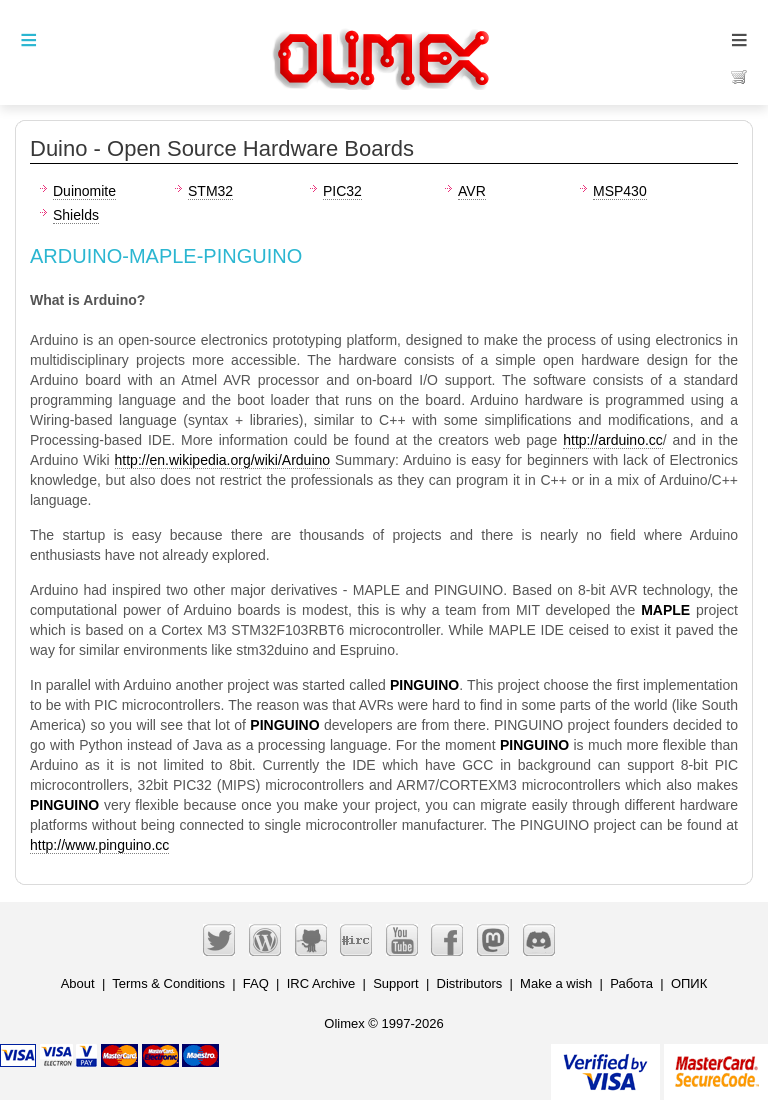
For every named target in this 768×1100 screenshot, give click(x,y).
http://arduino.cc (613, 440)
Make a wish (556, 983)
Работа (631, 983)
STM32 (210, 191)
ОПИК (689, 983)
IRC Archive (321, 983)
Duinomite (84, 191)
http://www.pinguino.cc (99, 845)
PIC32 (342, 191)
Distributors (470, 983)
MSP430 (620, 191)
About (78, 983)
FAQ (256, 983)
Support (396, 983)
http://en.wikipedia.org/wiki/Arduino (223, 460)
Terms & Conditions (168, 983)
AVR (472, 191)
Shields (76, 215)
